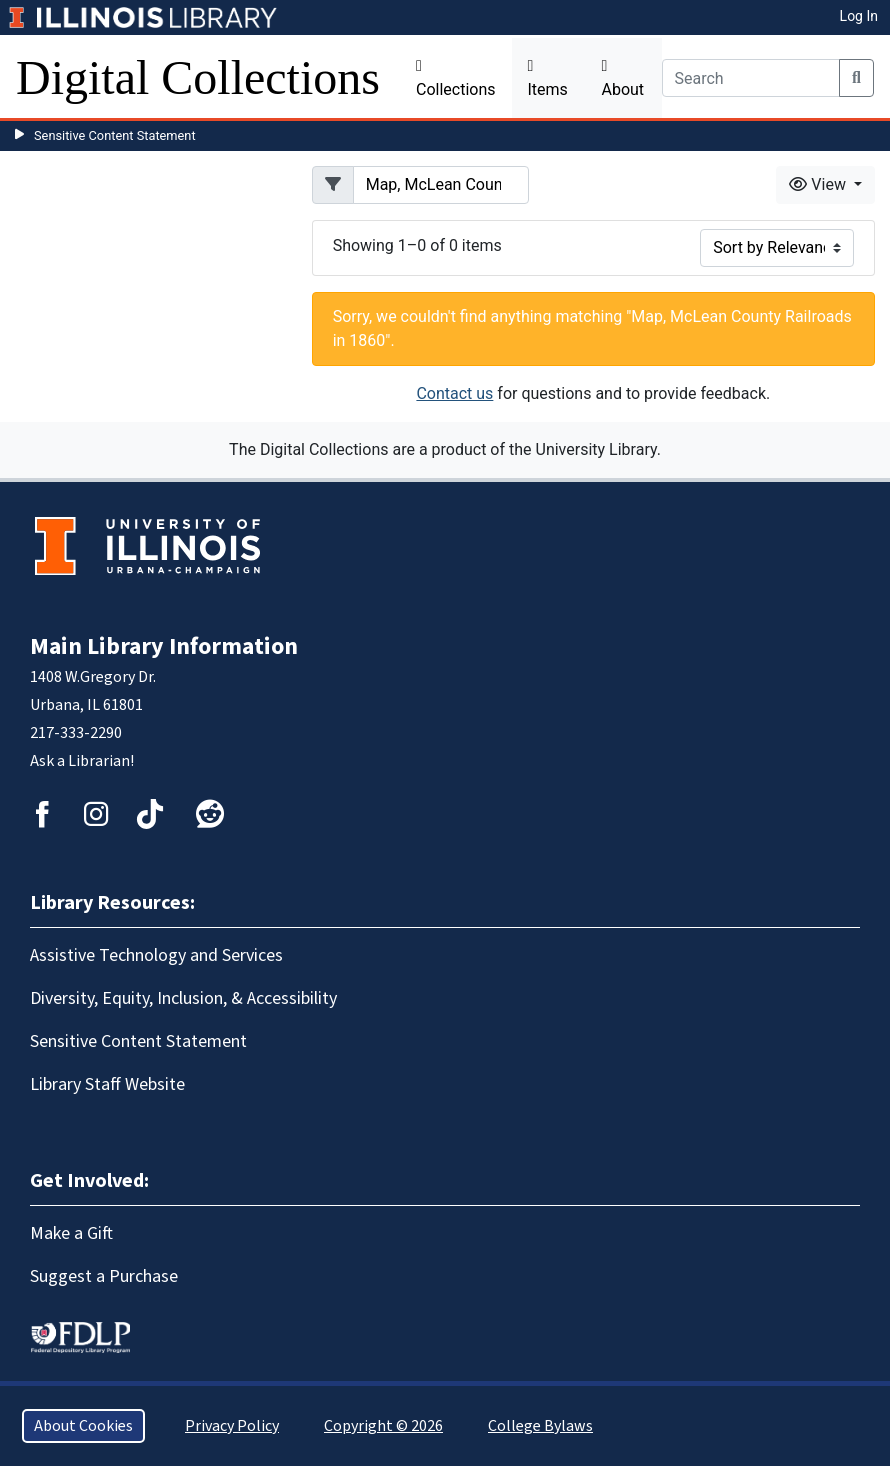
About (623, 78)
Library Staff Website (107, 1084)
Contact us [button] (454, 393)
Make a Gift (71, 1233)
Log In (859, 16)
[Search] (751, 78)
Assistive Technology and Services (156, 955)
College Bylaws (540, 1426)
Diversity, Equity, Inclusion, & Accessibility (183, 998)
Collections (456, 78)
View (819, 184)
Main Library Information (164, 646)
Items (548, 78)
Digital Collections (198, 77)
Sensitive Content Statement (115, 135)
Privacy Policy (232, 1426)
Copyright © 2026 (383, 1426)
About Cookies (83, 1426)
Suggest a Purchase (104, 1276)
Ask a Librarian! (82, 761)
